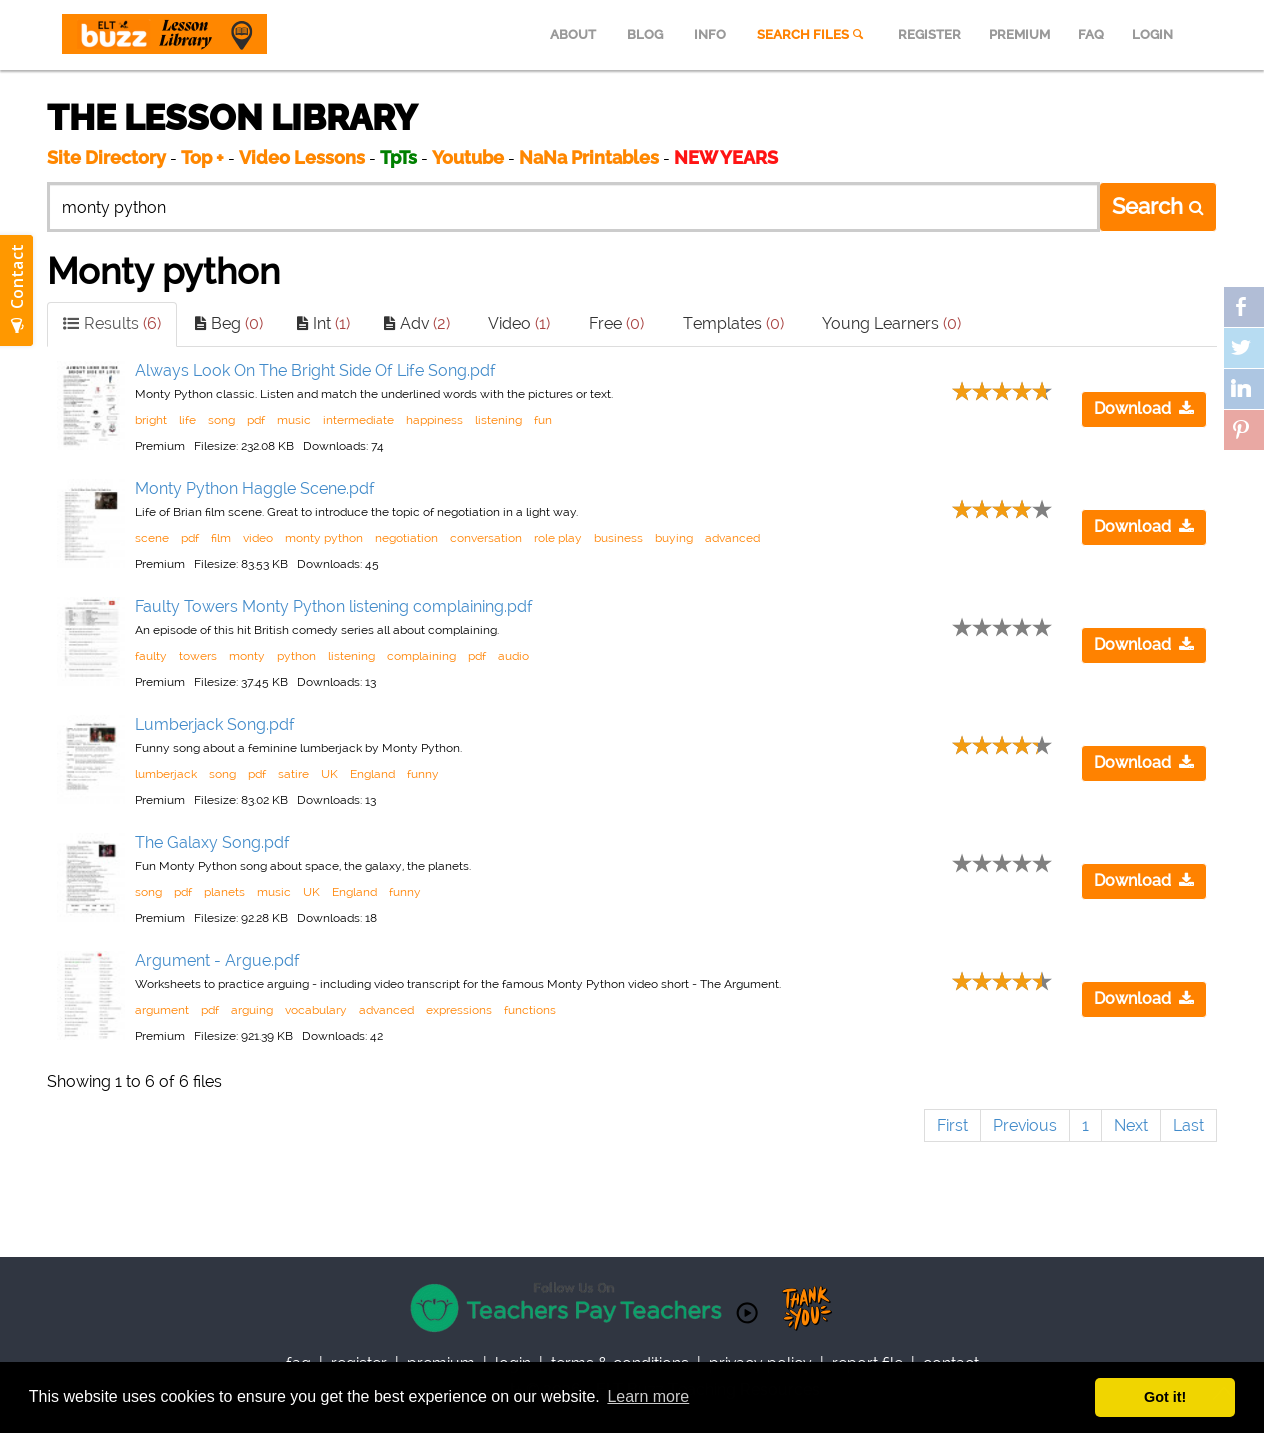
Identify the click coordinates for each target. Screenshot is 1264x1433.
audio (513, 656)
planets (224, 892)
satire (293, 774)
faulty (151, 656)
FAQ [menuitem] (1091, 34)
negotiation (406, 538)
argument (162, 1010)
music (294, 420)
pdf (256, 420)
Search (1158, 206)
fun (543, 420)
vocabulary (316, 1010)
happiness (434, 420)
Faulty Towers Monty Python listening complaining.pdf (334, 606)
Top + (202, 157)
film (221, 538)
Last (1188, 1125)
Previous (1025, 1125)
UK (329, 774)
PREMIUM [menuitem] (1019, 34)
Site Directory (106, 157)
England (372, 774)
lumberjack (166, 774)
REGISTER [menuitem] (929, 34)
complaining (421, 656)
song (221, 420)
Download (1144, 408)
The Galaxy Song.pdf (212, 842)
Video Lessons (302, 157)
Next (1131, 1125)
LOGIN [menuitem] (1152, 34)
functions (530, 1010)
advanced (732, 538)
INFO (710, 34)
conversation (486, 538)
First (952, 1125)
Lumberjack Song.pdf (215, 724)
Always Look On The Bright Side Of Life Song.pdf (315, 370)
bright (151, 420)
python (296, 656)
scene (152, 538)
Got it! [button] (1165, 1397)
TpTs (400, 157)
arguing (252, 1010)
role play (558, 538)
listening (498, 420)
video (258, 538)
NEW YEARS (726, 157)
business (618, 538)
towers (198, 656)
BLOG (645, 34)
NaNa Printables (589, 157)
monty (247, 656)
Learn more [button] (648, 1396)
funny (423, 774)
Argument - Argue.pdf (217, 960)
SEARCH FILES (812, 34)
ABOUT (573, 34)
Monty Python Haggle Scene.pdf (255, 488)
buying (674, 538)
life (187, 420)
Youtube (468, 157)
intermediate (358, 420)
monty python (324, 538)
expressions (459, 1010)
